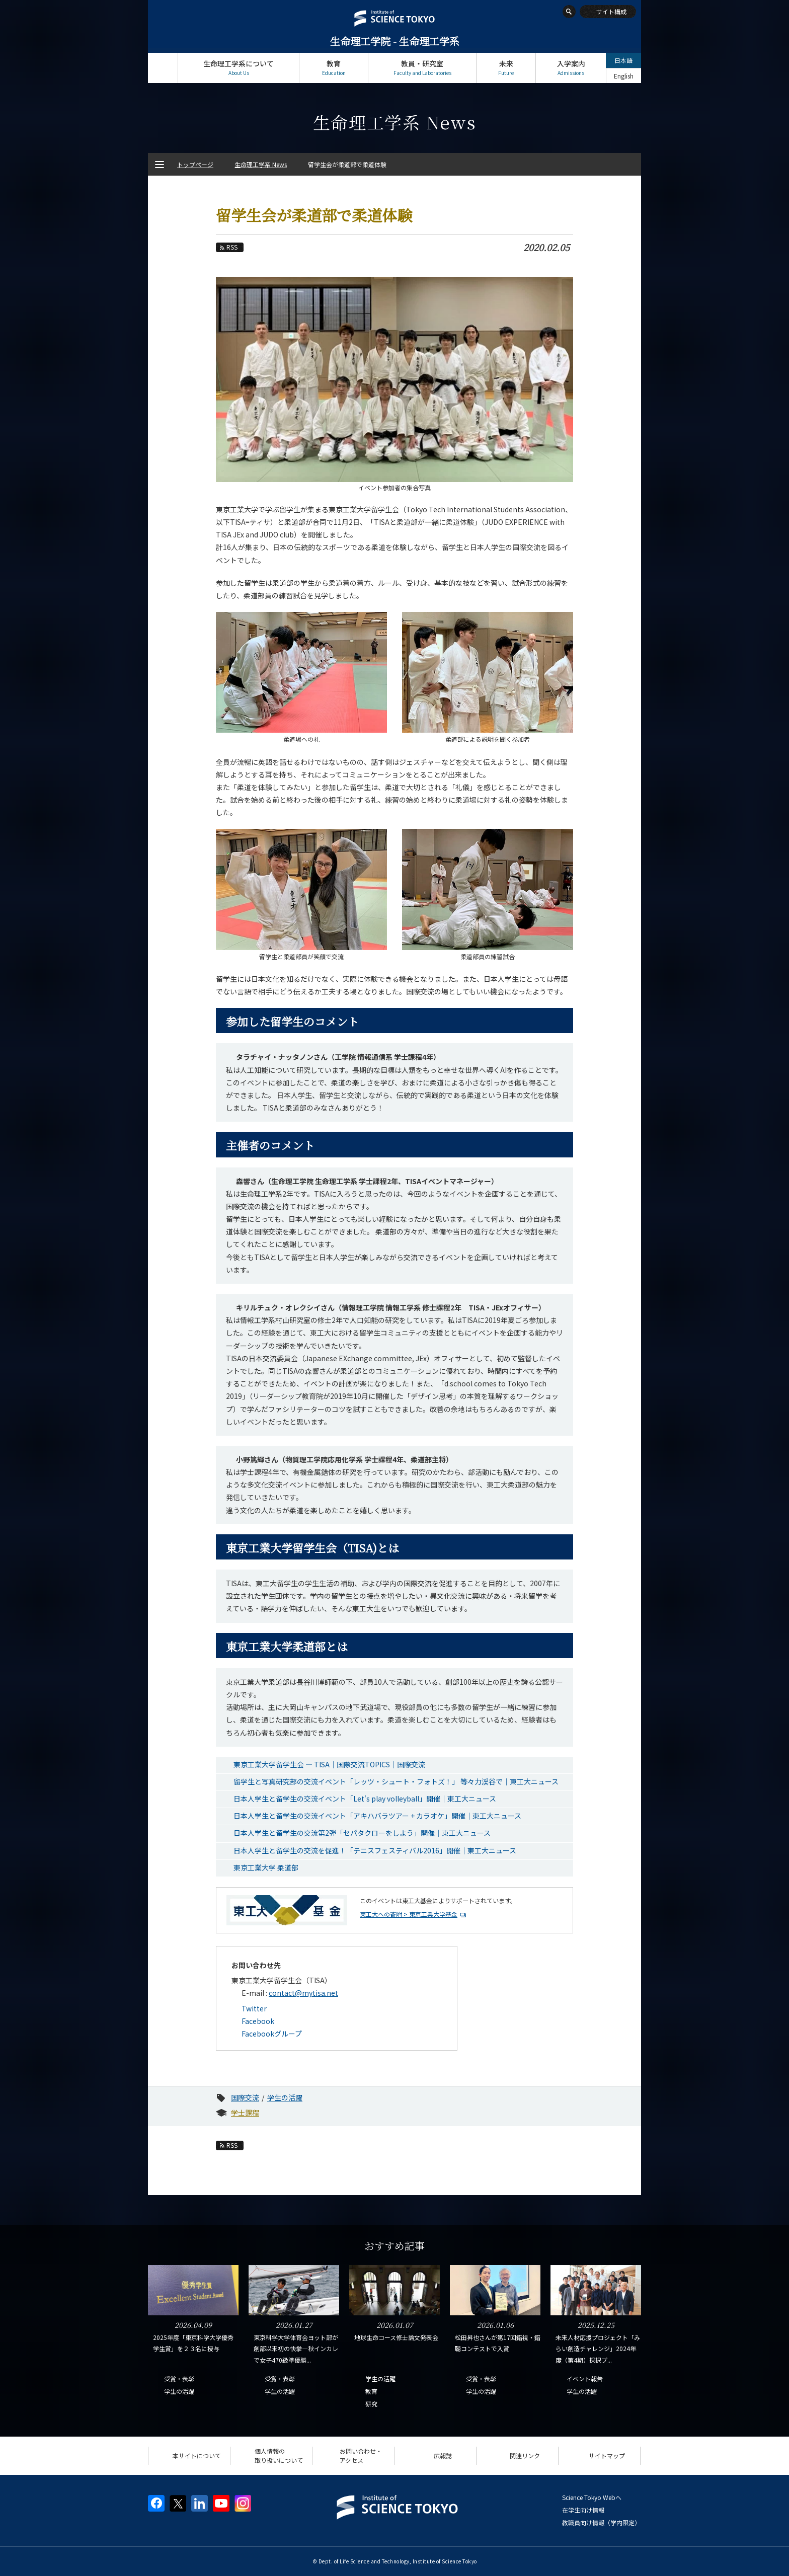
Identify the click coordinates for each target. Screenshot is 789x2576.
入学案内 (571, 67)
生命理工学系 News (260, 164)
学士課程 (245, 2112)
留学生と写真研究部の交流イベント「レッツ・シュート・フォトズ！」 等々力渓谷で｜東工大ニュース (396, 1781)
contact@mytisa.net (303, 1993)
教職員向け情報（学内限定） (601, 2522)
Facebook (258, 2021)
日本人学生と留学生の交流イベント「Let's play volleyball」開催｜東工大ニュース (364, 1798)
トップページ (163, 67)
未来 (506, 67)
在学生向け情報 (583, 2510)
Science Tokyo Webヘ (591, 2497)
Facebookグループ (272, 2033)
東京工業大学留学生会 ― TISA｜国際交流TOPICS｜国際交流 (329, 1764)
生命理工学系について (238, 67)
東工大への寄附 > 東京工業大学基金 (408, 1914)
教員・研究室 (422, 67)
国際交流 (245, 2097)
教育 (333, 67)
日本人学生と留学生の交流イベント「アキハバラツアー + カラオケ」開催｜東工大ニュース (377, 1816)
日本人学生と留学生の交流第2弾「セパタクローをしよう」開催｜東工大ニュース (362, 1833)
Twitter (254, 2008)
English (624, 75)
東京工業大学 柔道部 (265, 1867)
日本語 (623, 60)
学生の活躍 (284, 2097)
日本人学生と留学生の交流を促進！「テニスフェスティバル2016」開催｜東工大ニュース (374, 1850)
